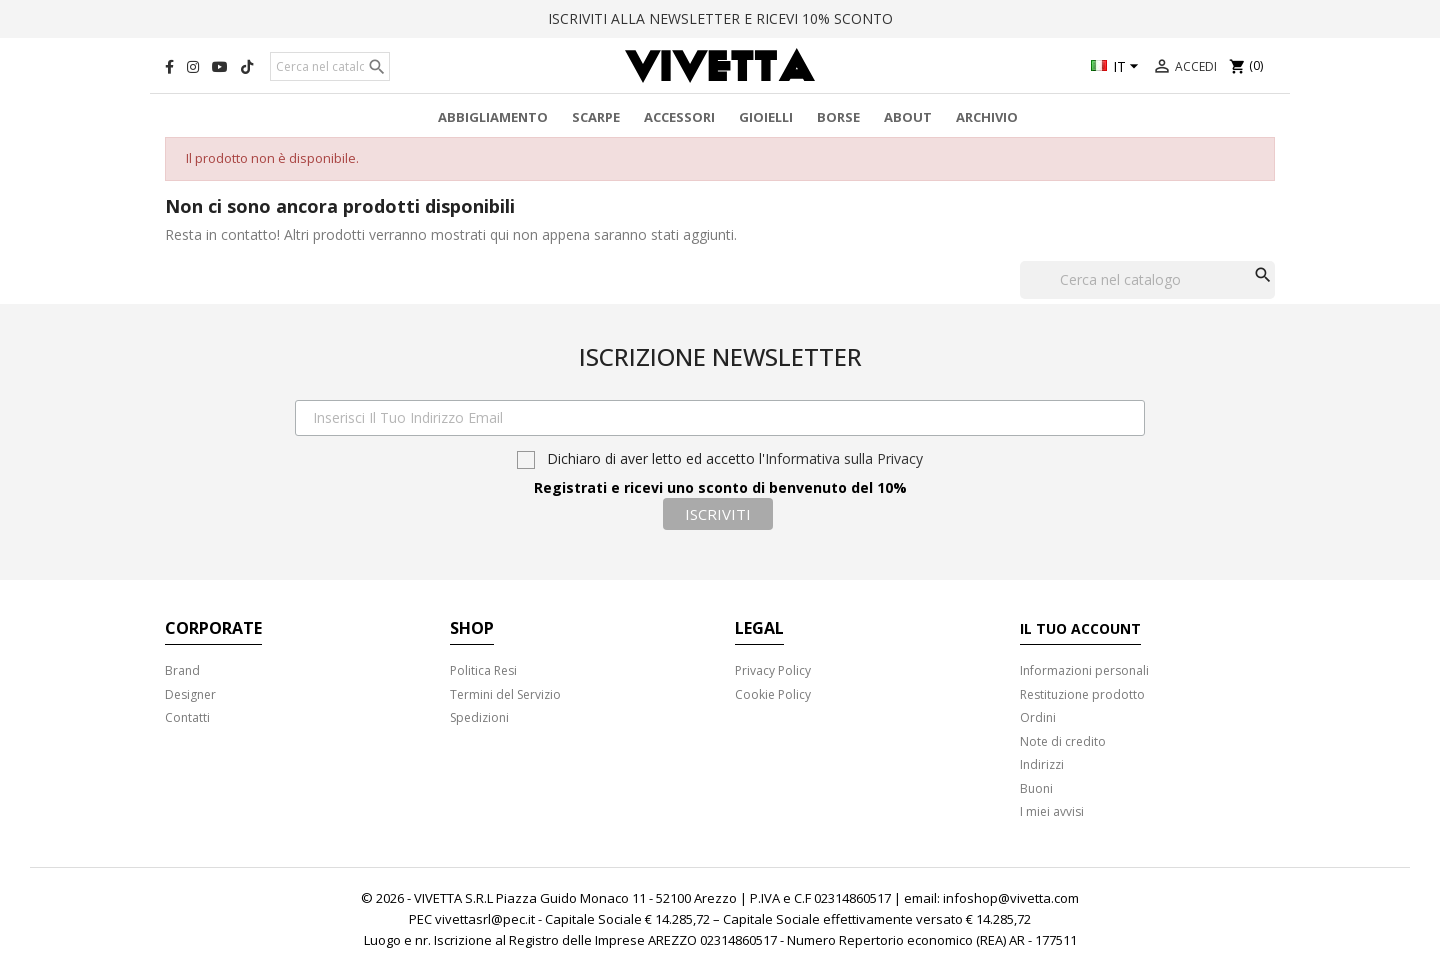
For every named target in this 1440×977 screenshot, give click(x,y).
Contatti (187, 717)
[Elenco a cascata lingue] (1117, 68)
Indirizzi (1042, 764)
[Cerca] (330, 67)
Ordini (1038, 717)
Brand (182, 670)
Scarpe (596, 117)
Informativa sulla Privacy (844, 458)
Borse (838, 117)
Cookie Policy (773, 694)
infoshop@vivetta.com (1011, 898)
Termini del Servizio (505, 694)
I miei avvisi (1052, 811)
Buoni (1036, 788)
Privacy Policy (773, 670)
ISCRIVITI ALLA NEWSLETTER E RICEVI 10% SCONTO (720, 18)
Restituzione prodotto (1082, 694)
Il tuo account (1080, 628)
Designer (190, 694)
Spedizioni (479, 717)
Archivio (987, 117)
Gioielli (766, 117)
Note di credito (1063, 741)
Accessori (679, 117)
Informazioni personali (1084, 670)
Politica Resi (483, 670)
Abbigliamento (493, 117)
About (908, 117)
